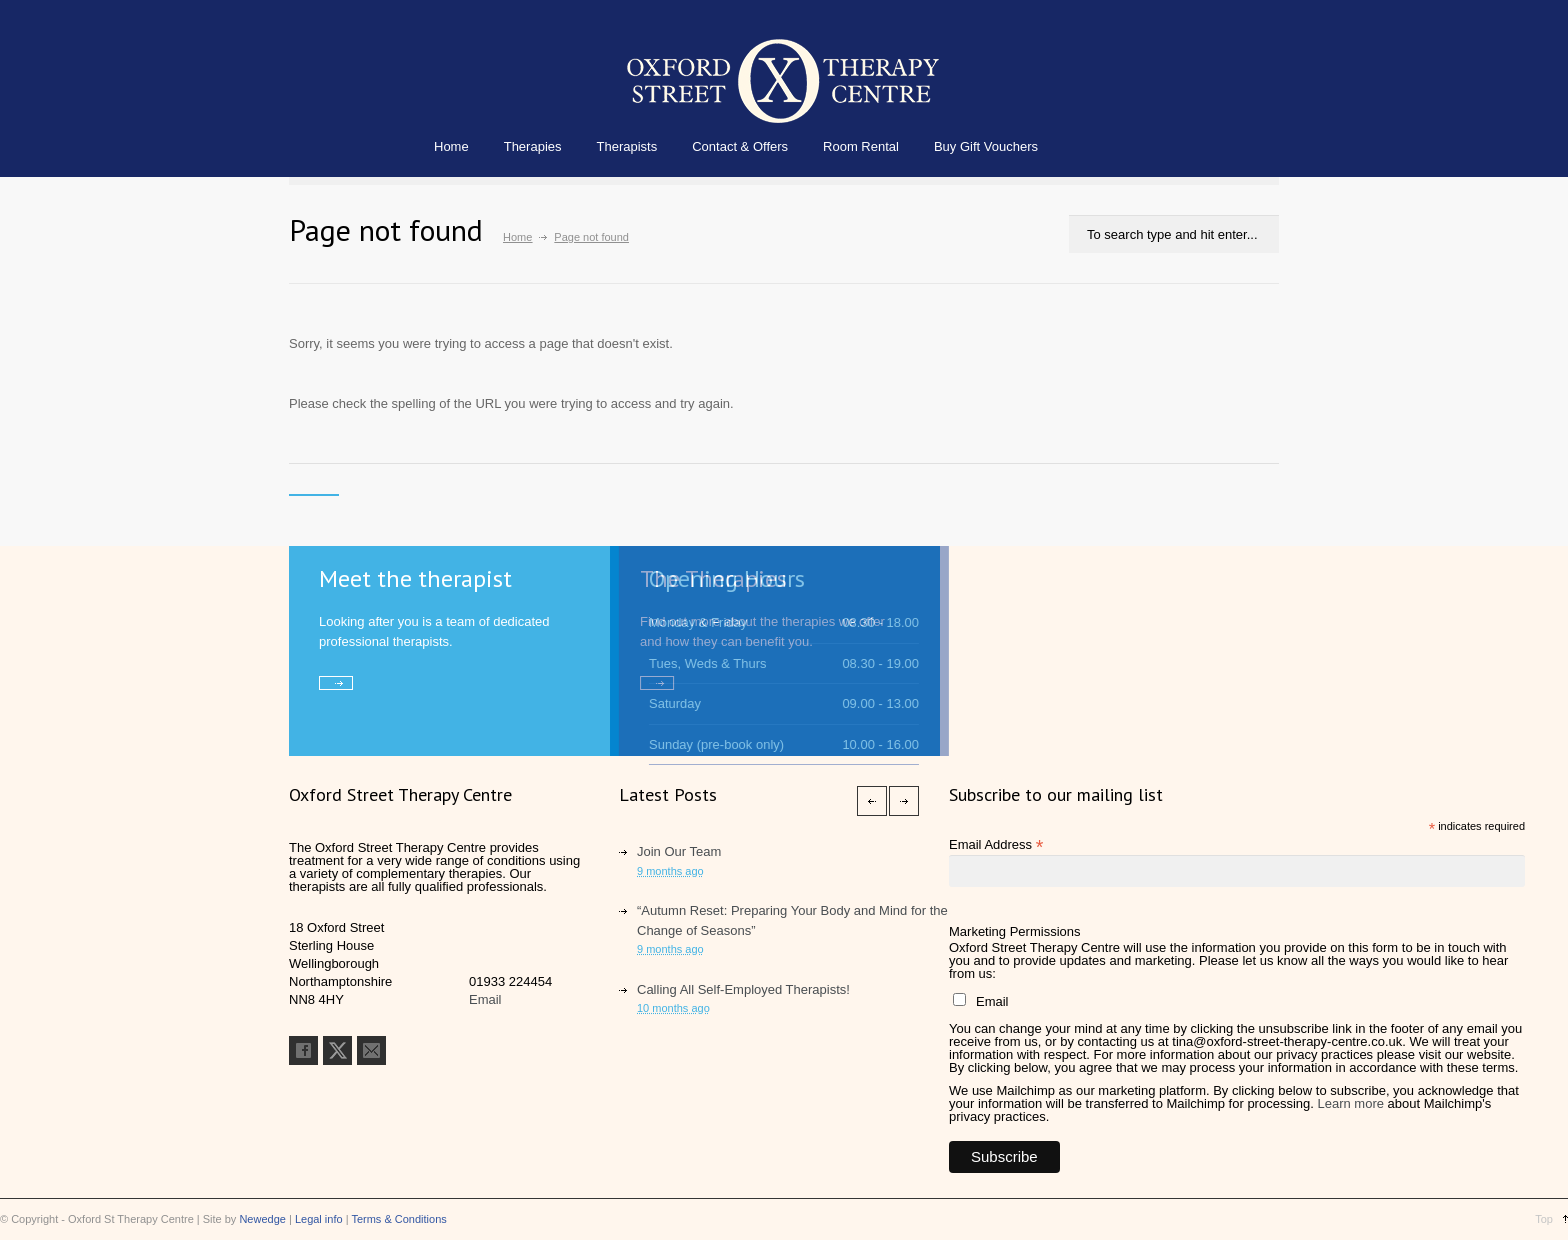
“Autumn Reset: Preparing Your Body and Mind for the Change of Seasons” (792, 920)
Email (485, 999)
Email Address (996, 844)
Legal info (319, 1219)
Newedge (262, 1219)
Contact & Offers (740, 146)
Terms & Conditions (398, 1219)
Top (1544, 1219)
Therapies (533, 146)
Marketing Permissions (1015, 931)
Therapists (627, 146)
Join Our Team (679, 851)
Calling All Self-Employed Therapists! (743, 989)
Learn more (1350, 1103)
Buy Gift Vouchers (986, 146)
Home (451, 146)
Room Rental (861, 146)
